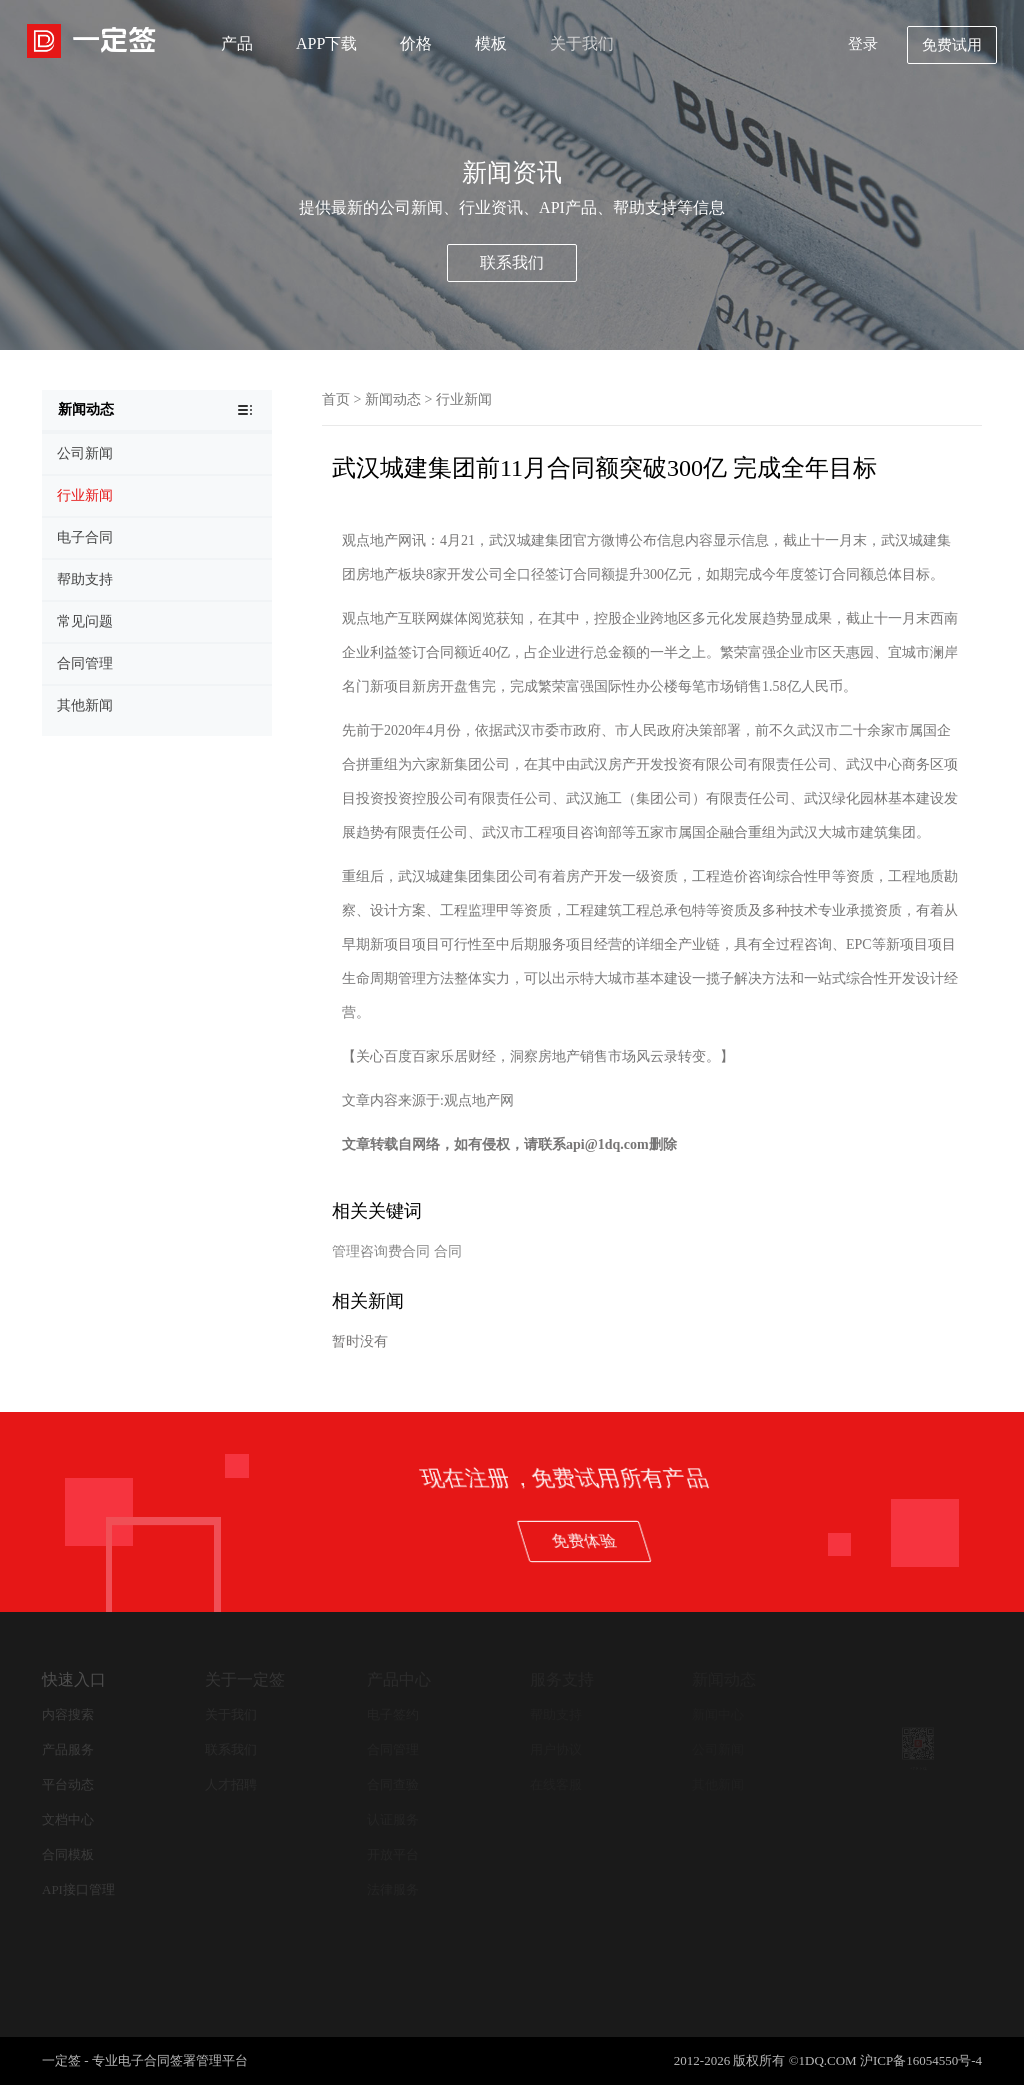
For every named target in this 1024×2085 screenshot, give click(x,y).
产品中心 (399, 1679)
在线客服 (556, 1784)
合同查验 (393, 1784)
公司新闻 (718, 1749)
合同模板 (68, 1854)
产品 (237, 43)
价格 (416, 43)
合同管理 (393, 1749)
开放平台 (393, 1854)
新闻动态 (393, 399)
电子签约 (393, 1714)
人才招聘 (231, 1784)
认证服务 (393, 1819)
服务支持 (562, 1679)
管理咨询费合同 (381, 1251)
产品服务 (68, 1749)
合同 (448, 1251)
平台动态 (68, 1784)
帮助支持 (556, 1714)
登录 (863, 44)
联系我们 (512, 262)
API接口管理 (78, 1889)
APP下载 (326, 43)
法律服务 (393, 1889)
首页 (336, 399)
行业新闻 (464, 399)
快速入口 (74, 1679)
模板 (491, 43)
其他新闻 (718, 1784)
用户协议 (556, 1749)
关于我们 (582, 43)
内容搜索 (68, 1714)
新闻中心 (718, 1714)
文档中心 (68, 1819)
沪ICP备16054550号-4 (921, 2060)
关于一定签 (245, 1679)
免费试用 (952, 45)
